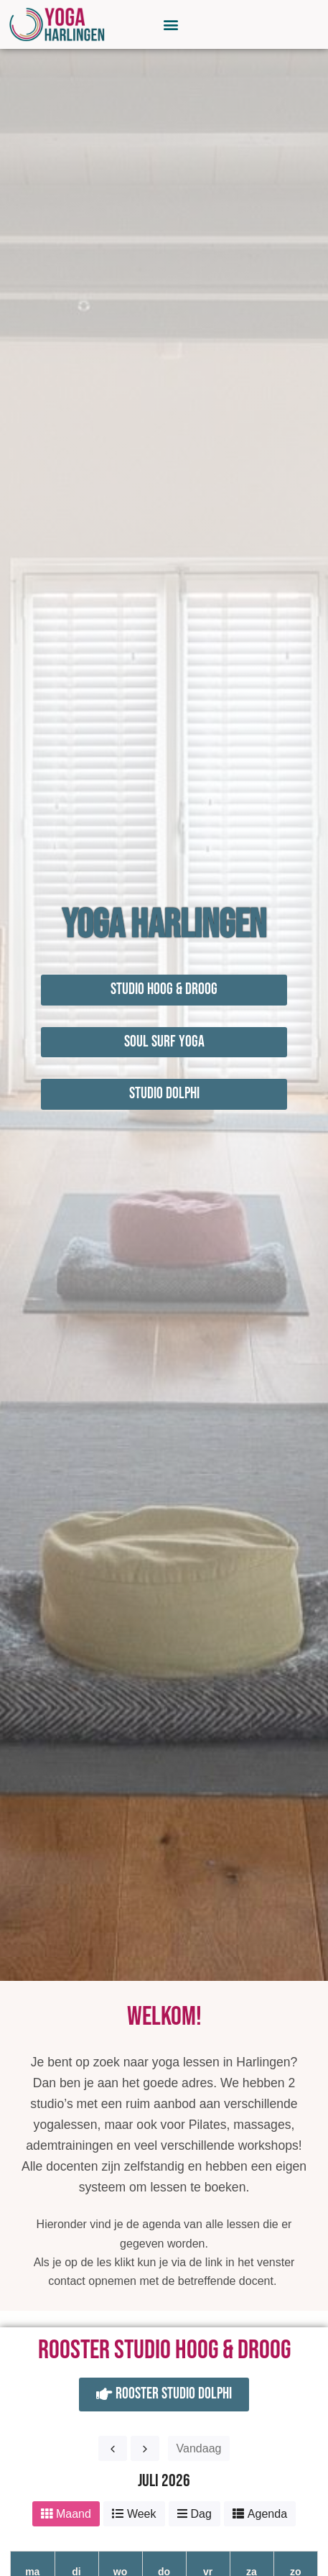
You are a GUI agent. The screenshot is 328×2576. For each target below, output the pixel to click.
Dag (201, 2514)
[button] (171, 24)
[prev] (112, 2448)
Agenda (267, 2514)
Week (141, 2514)
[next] (145, 2448)
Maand (73, 2514)
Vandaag (199, 2448)
